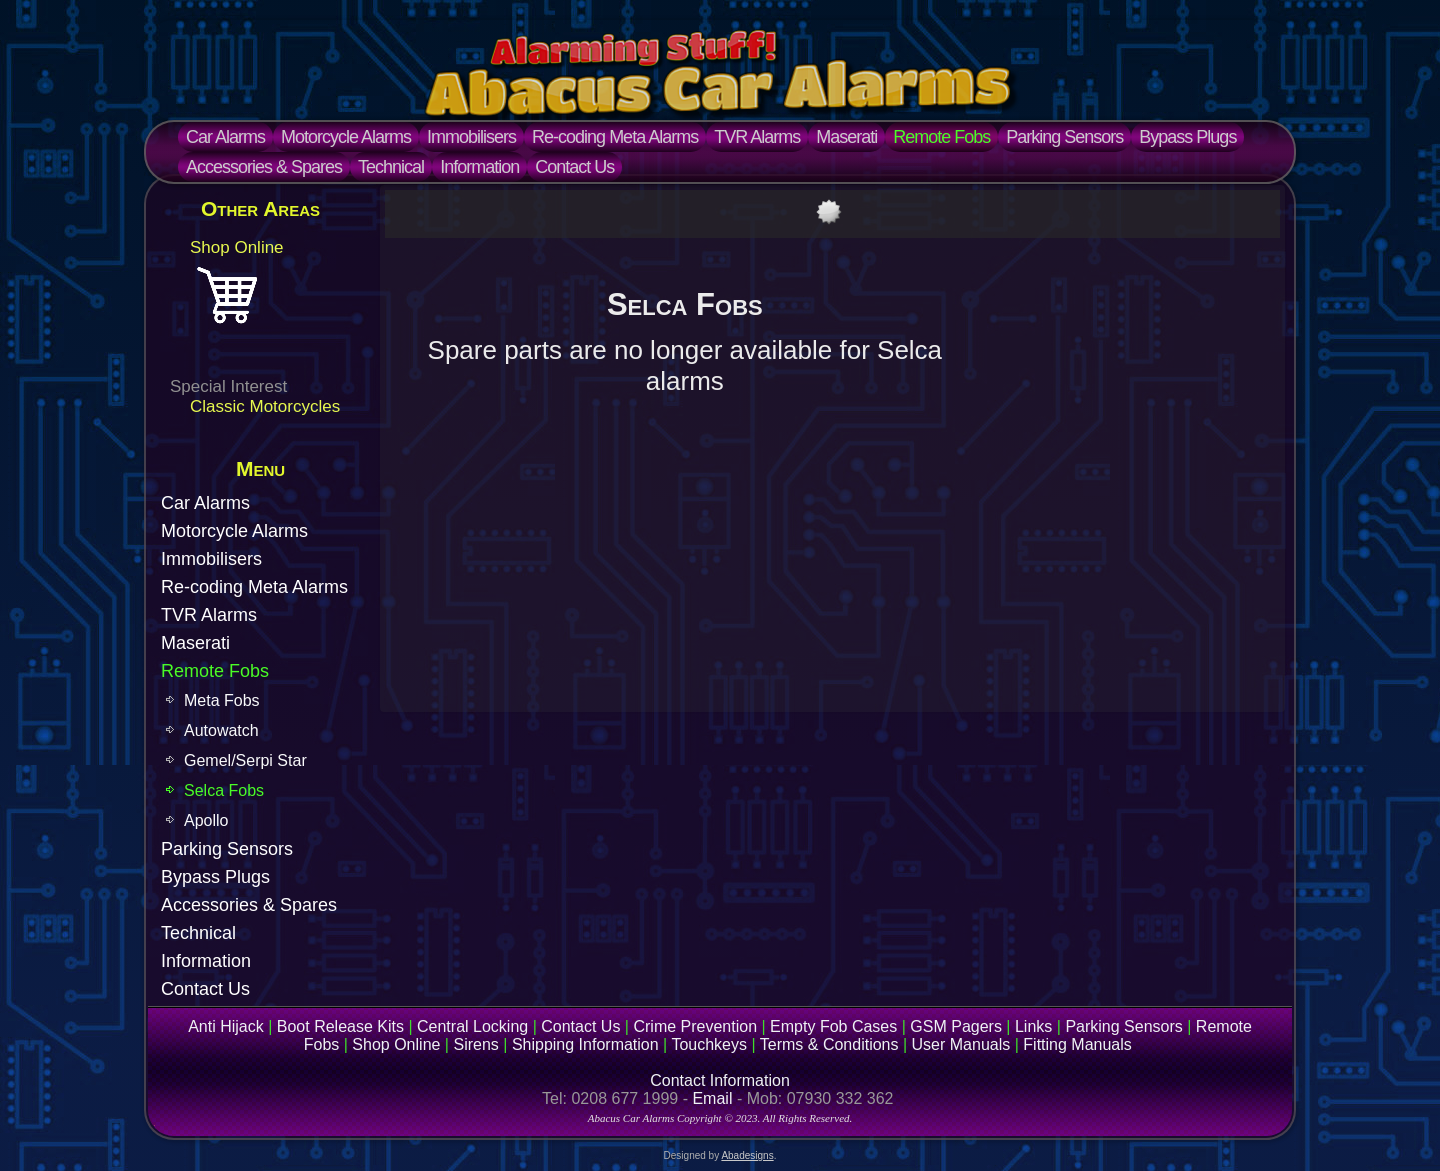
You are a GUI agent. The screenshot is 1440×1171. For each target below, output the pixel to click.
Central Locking (472, 1026)
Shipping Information (585, 1044)
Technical (391, 167)
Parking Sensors (1064, 137)
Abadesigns (747, 1155)
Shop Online (237, 247)
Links (1033, 1026)
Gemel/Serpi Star (245, 760)
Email (712, 1098)
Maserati (846, 137)
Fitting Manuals (1077, 1044)
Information (479, 167)
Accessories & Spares (264, 167)
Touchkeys (709, 1044)
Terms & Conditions (829, 1044)
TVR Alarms (757, 137)
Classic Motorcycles (265, 406)
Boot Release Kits (340, 1026)
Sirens (475, 1044)
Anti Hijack (226, 1026)
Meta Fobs (222, 700)
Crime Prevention (695, 1026)
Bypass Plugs (1187, 137)
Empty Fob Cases (833, 1026)
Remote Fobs (941, 137)
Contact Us (574, 167)
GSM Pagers (956, 1026)
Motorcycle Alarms (346, 137)
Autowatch (221, 730)
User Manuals (961, 1044)
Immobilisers (471, 137)
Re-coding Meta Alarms (615, 137)
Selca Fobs (224, 790)
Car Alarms (225, 137)
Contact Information (720, 1080)
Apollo (206, 820)
